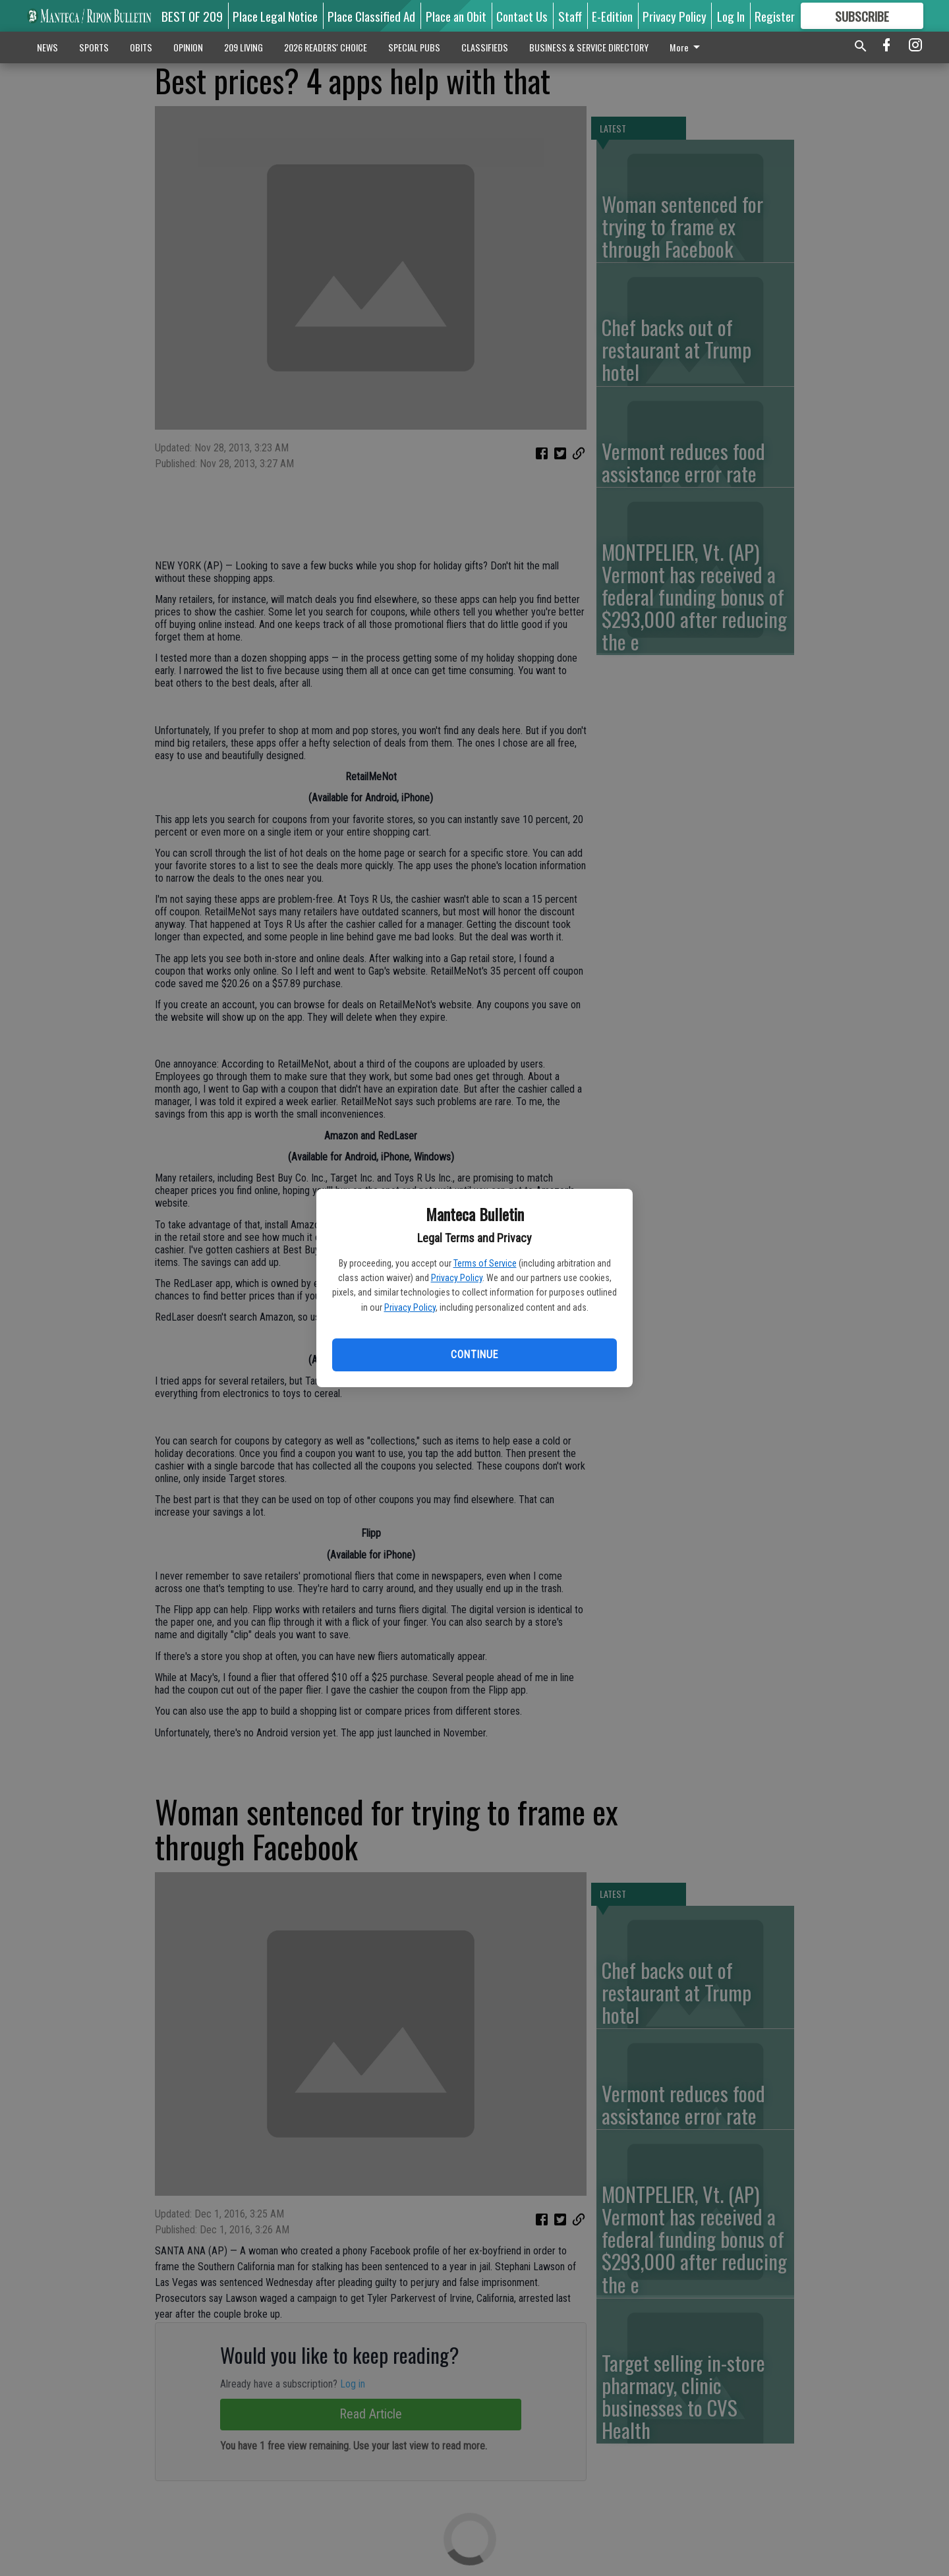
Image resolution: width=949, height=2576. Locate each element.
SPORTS (94, 47)
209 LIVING (243, 47)
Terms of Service (485, 1263)
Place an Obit (456, 15)
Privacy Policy (456, 1278)
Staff (570, 15)
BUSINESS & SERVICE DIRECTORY (588, 47)
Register (775, 15)
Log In (731, 15)
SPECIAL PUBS (414, 47)
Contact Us (522, 15)
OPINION (188, 47)
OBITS (141, 47)
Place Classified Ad (371, 15)
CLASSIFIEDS (484, 47)
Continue (474, 1354)
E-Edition (612, 15)
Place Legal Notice (275, 15)
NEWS (47, 47)
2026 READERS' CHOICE (325, 47)
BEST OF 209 (192, 15)
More (687, 47)
